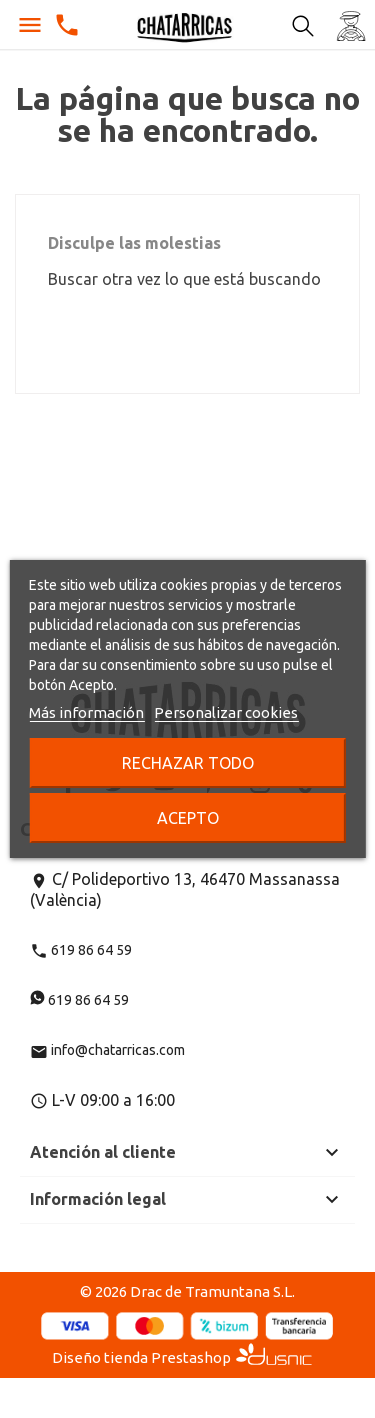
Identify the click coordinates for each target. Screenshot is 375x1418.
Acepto (188, 818)
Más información (86, 712)
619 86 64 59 (81, 950)
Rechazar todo (188, 763)
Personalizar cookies (226, 712)
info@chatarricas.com (107, 1050)
